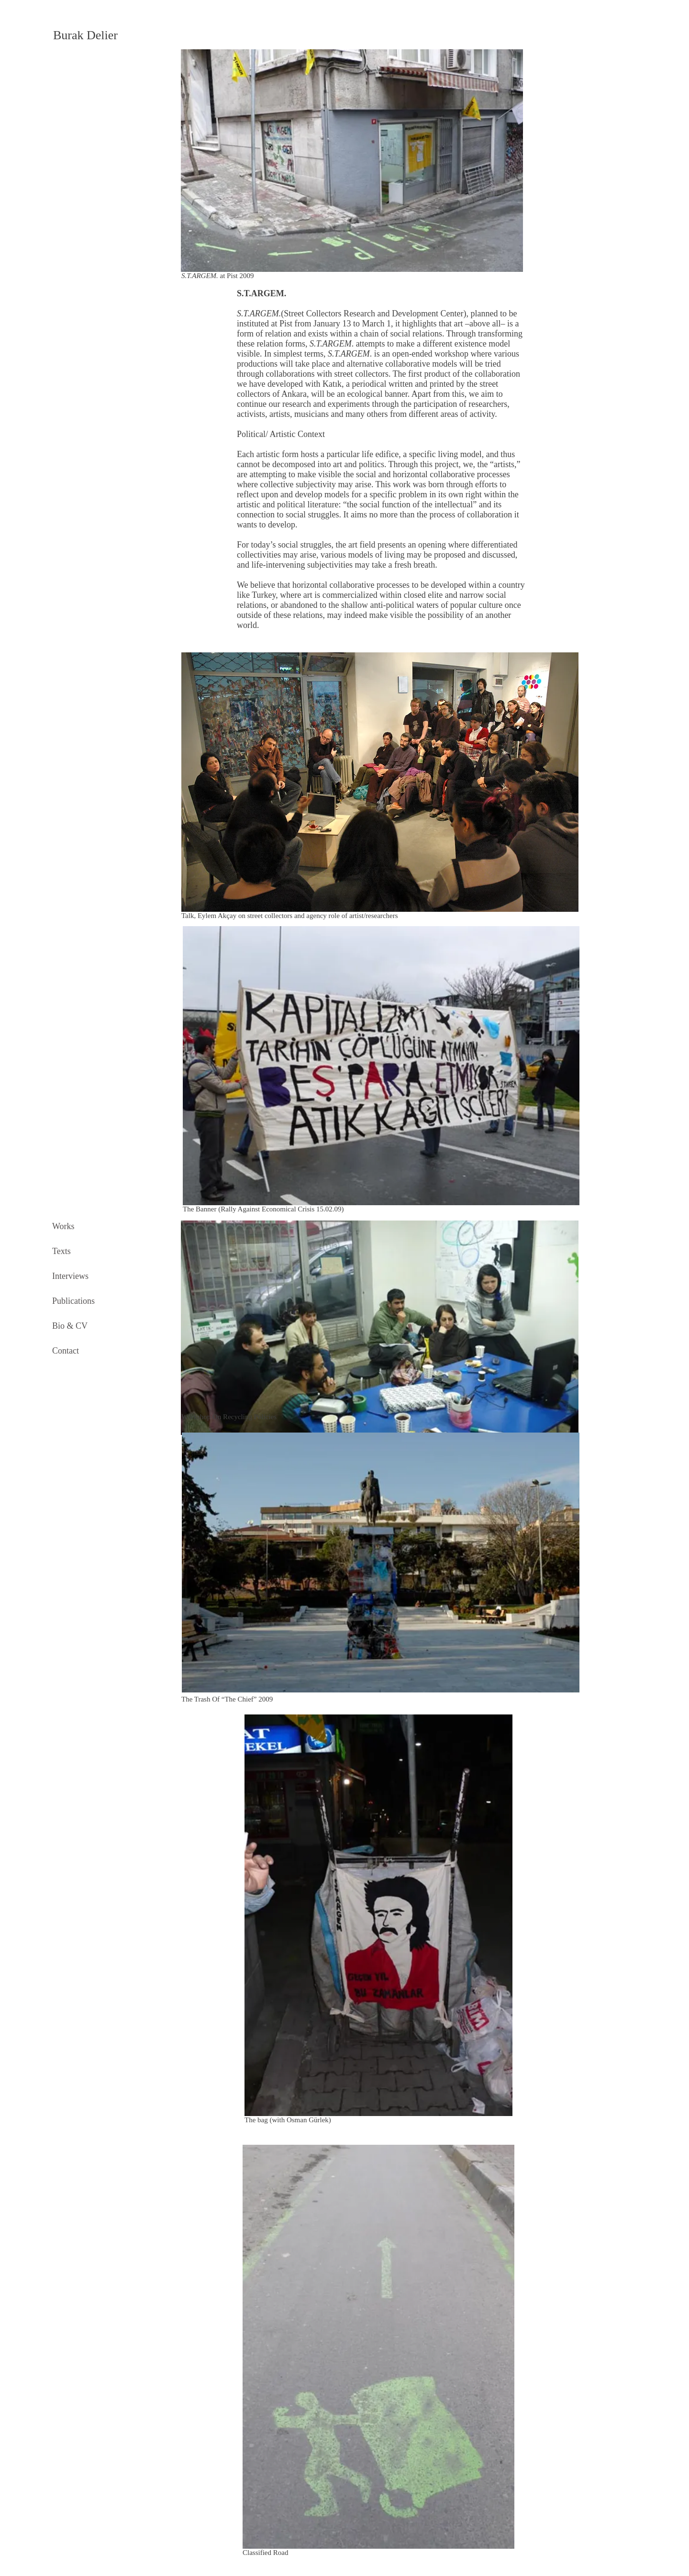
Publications (73, 1301)
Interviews (70, 1276)
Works (63, 1226)
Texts (61, 1251)
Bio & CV (70, 1326)
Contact (65, 1350)
